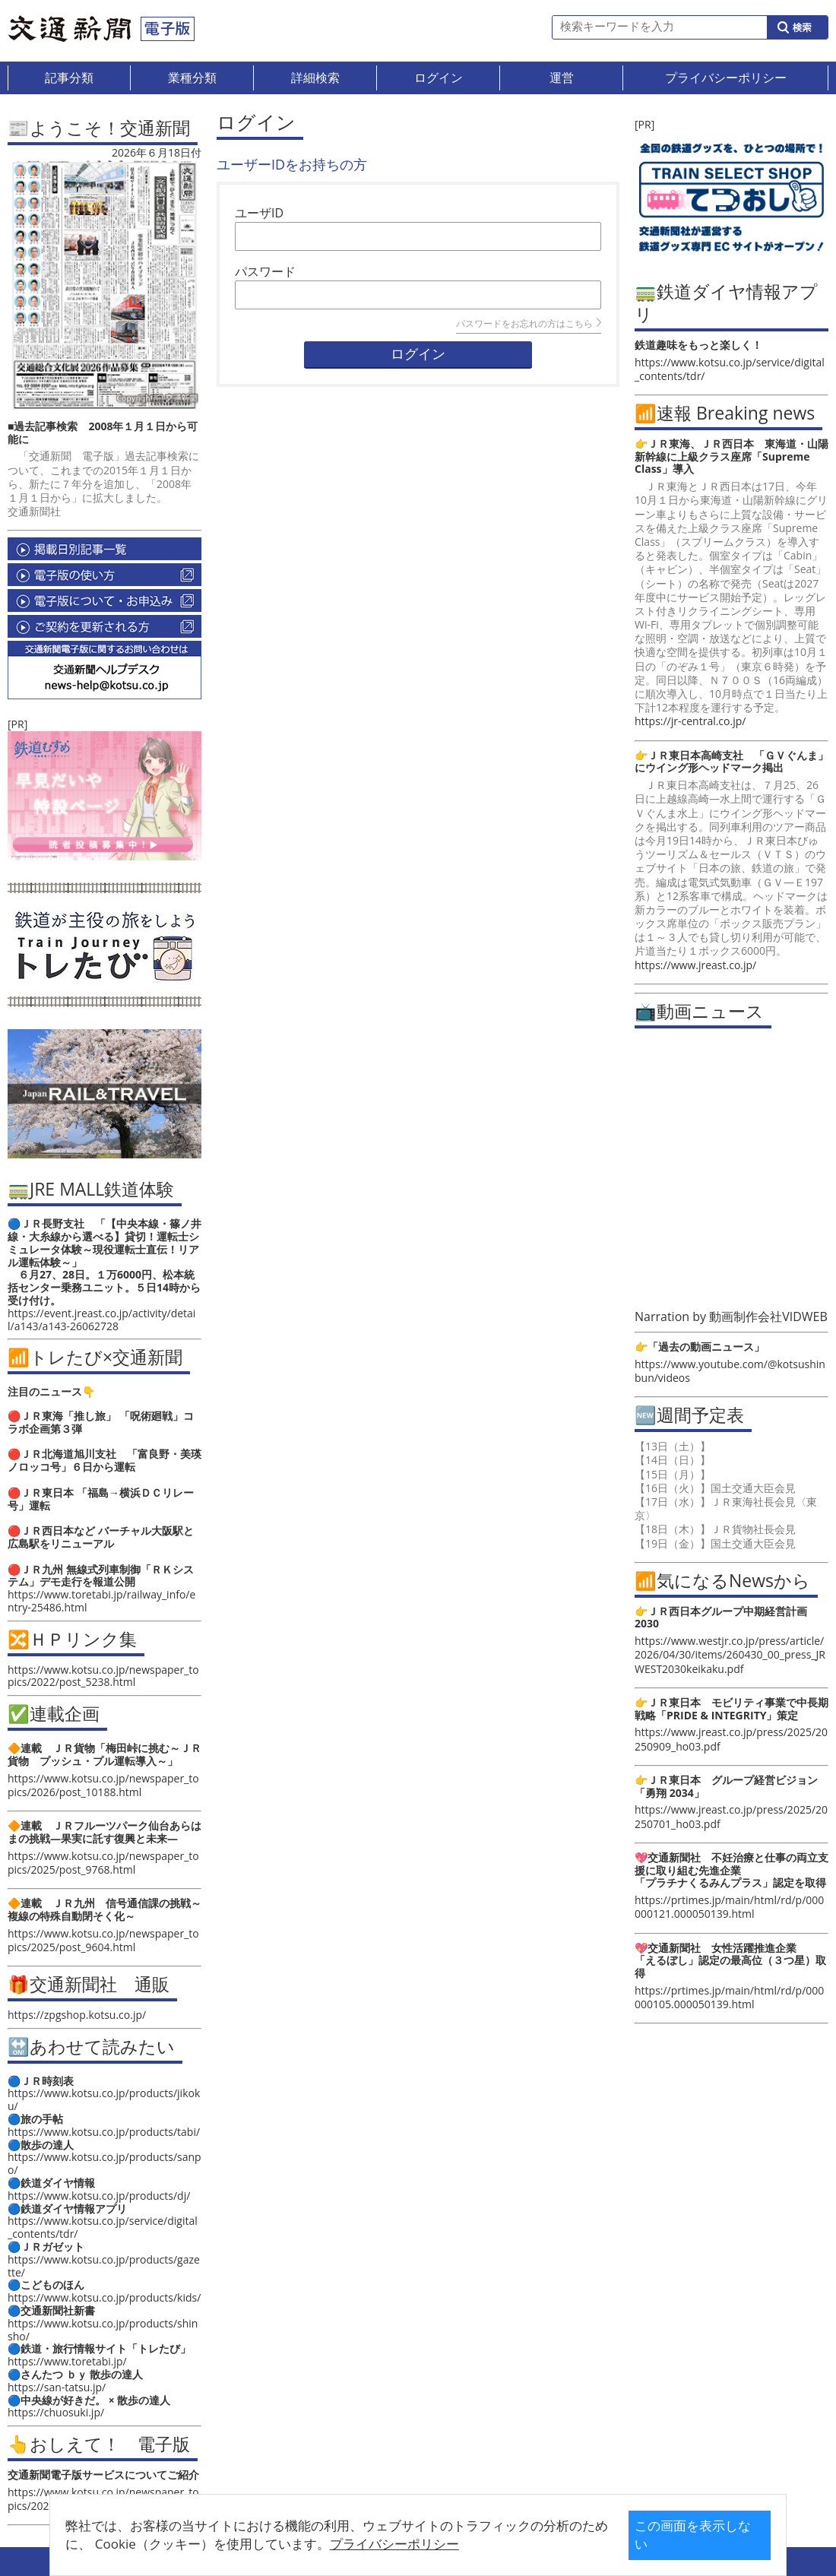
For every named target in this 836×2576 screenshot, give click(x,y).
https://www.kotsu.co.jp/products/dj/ (99, 2195)
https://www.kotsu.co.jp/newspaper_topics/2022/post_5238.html (103, 1676)
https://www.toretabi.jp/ (67, 2361)
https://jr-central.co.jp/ (690, 721)
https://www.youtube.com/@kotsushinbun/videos (730, 1371)
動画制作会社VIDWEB (768, 1316)
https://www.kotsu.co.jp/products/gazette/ (104, 2266)
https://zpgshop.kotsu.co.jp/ (77, 2014)
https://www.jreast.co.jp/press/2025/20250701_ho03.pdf (731, 1816)
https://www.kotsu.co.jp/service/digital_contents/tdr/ (103, 2227)
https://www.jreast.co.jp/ (695, 965)
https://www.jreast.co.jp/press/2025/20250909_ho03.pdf (731, 1739)
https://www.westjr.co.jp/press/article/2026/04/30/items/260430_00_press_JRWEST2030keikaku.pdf (730, 1654)
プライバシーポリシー (398, 2543)
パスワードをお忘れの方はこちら (528, 323)
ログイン (418, 354)
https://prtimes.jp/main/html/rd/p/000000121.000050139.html (729, 1907)
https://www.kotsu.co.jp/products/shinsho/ (103, 2329)
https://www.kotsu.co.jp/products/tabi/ (104, 2131)
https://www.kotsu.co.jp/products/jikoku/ (104, 2099)
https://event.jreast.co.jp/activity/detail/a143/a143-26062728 (101, 1319)
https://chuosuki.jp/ (56, 2412)
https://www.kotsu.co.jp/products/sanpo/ (104, 2163)
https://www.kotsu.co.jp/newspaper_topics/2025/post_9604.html (103, 1940)
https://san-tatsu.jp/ (57, 2387)
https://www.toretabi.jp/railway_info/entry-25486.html (101, 1600)
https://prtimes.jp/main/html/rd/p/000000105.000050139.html (729, 1997)
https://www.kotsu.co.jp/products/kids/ (104, 2297)
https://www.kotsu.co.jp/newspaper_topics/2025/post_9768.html (103, 1863)
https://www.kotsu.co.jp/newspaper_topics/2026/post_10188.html (103, 1785)
